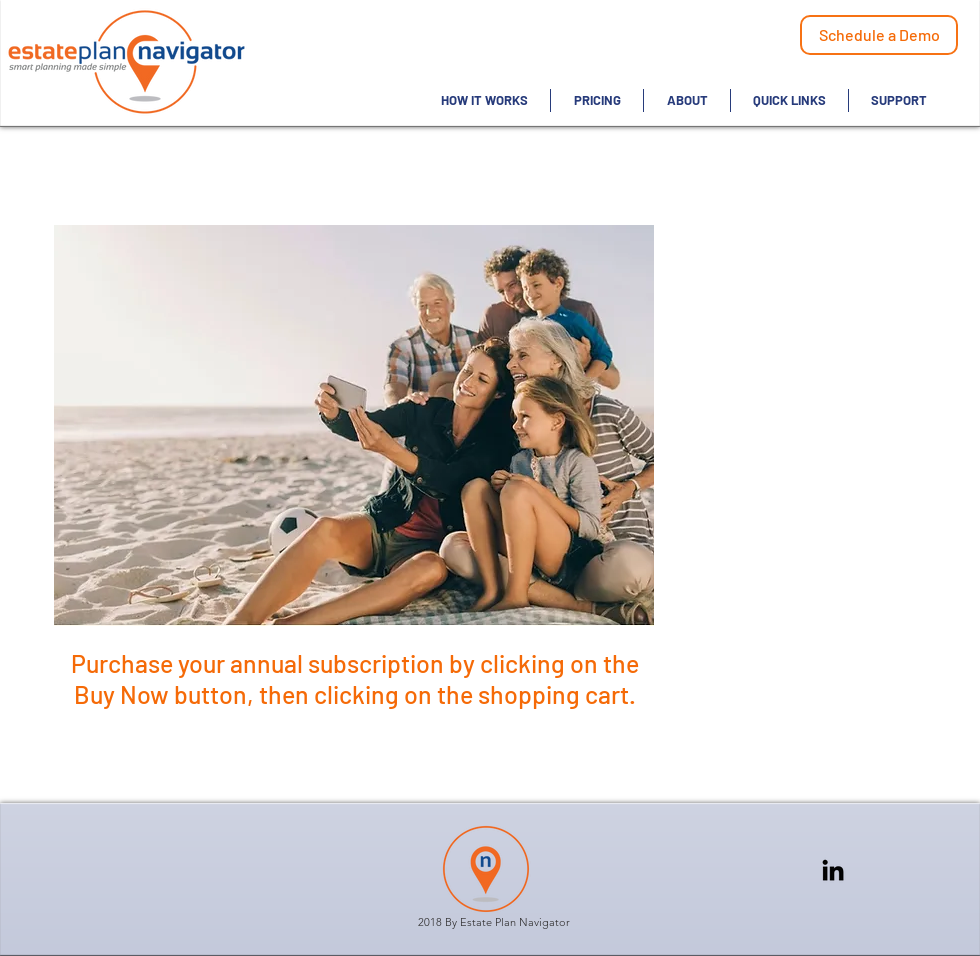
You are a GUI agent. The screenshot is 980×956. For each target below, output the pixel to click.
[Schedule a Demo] (879, 35)
